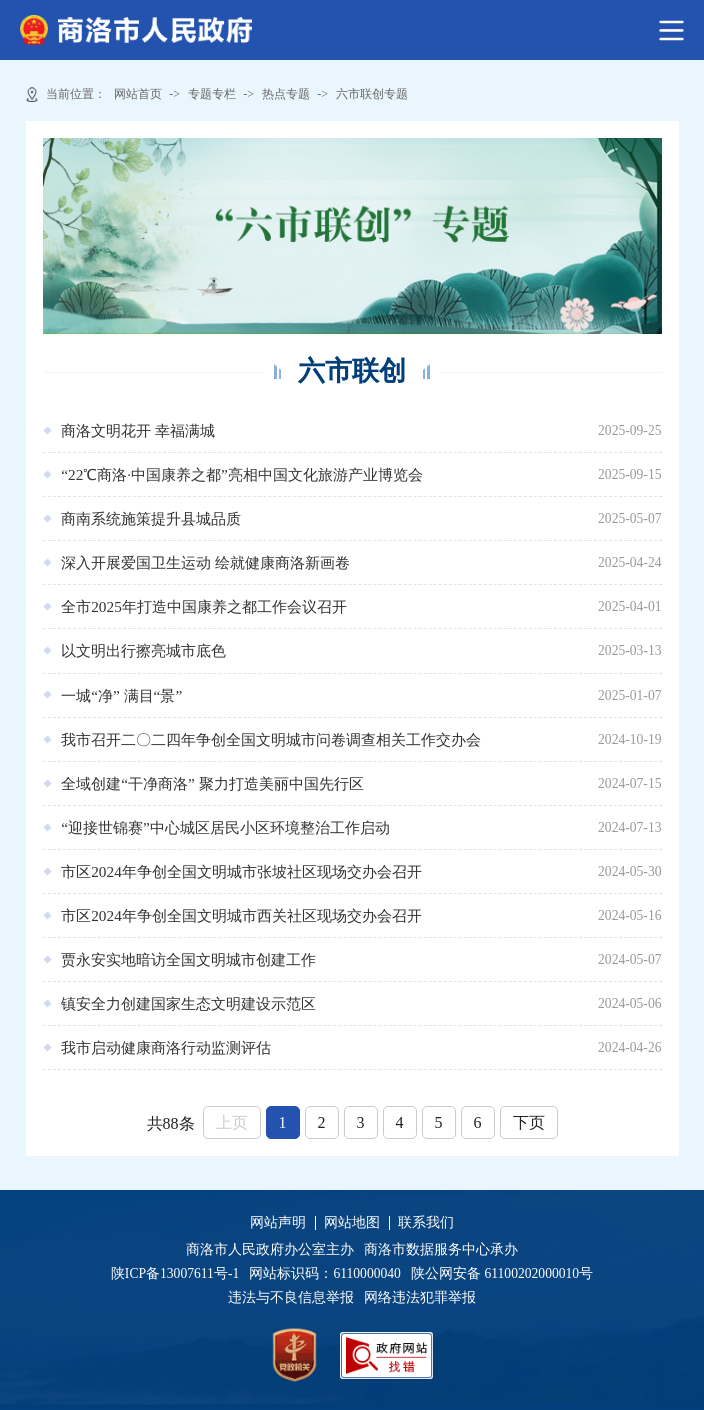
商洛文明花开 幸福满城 (138, 430)
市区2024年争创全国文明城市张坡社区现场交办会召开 (241, 871)
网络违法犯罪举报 (418, 1297)
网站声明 (278, 1223)
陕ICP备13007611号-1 (180, 1273)
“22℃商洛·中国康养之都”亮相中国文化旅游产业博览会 (242, 474)
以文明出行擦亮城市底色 (143, 650)
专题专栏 (212, 94)
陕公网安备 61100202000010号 (502, 1273)
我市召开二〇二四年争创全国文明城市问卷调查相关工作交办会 (271, 739)
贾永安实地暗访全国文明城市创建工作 (188, 959)
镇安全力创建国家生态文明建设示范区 (188, 1003)
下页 (529, 1122)
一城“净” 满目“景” (121, 695)
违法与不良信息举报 (294, 1297)
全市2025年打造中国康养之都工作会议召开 (204, 606)
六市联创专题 (372, 94)
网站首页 (138, 94)
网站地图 (352, 1223)
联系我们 (426, 1223)
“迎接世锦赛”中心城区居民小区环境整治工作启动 (225, 827)
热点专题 (286, 94)
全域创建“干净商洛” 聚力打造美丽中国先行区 (212, 783)
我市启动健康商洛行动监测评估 (166, 1047)
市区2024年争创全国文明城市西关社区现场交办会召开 (241, 915)
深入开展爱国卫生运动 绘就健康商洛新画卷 (205, 562)
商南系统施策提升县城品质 (151, 518)
